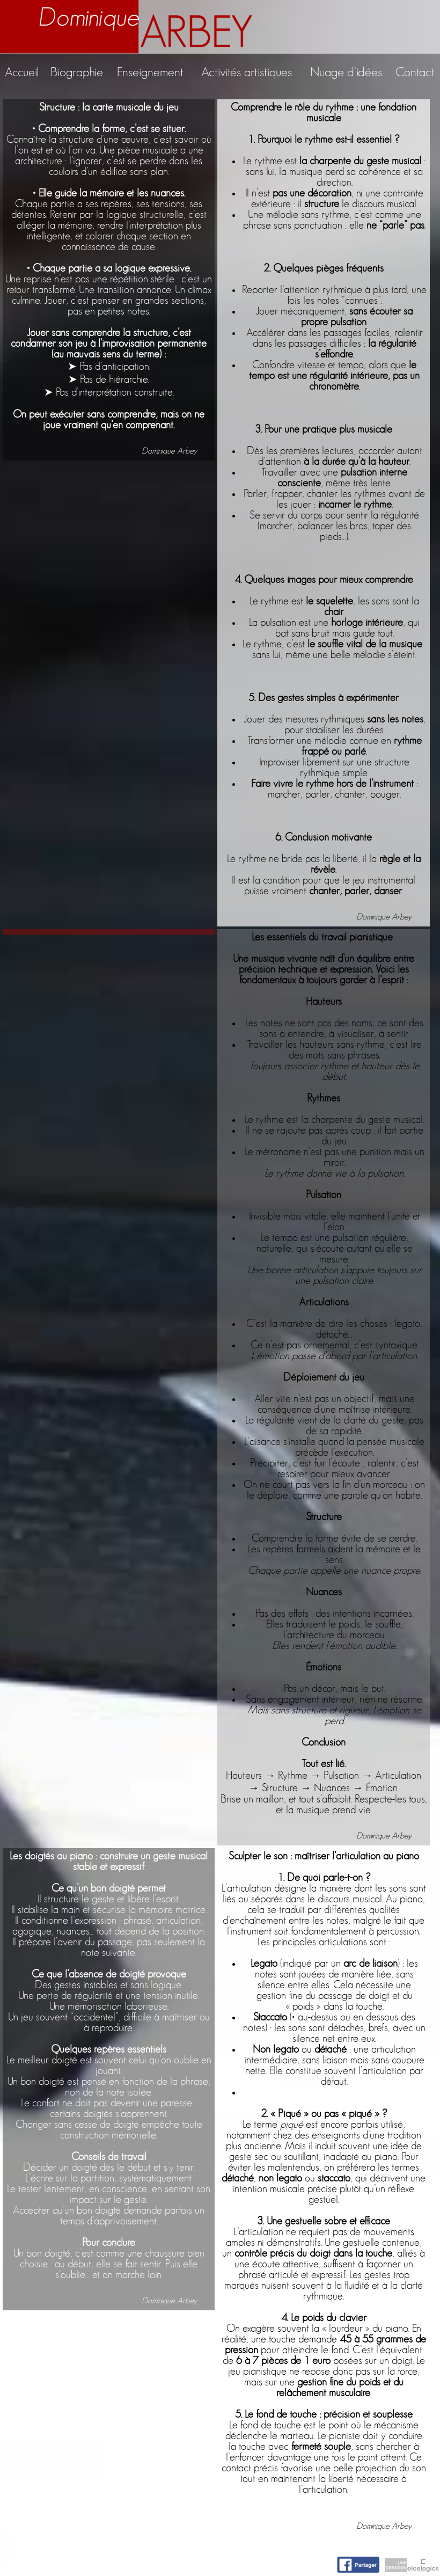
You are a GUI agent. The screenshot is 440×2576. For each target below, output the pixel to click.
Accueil (22, 72)
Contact (415, 72)
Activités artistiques (246, 72)
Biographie (76, 72)
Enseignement (150, 72)
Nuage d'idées (346, 72)
